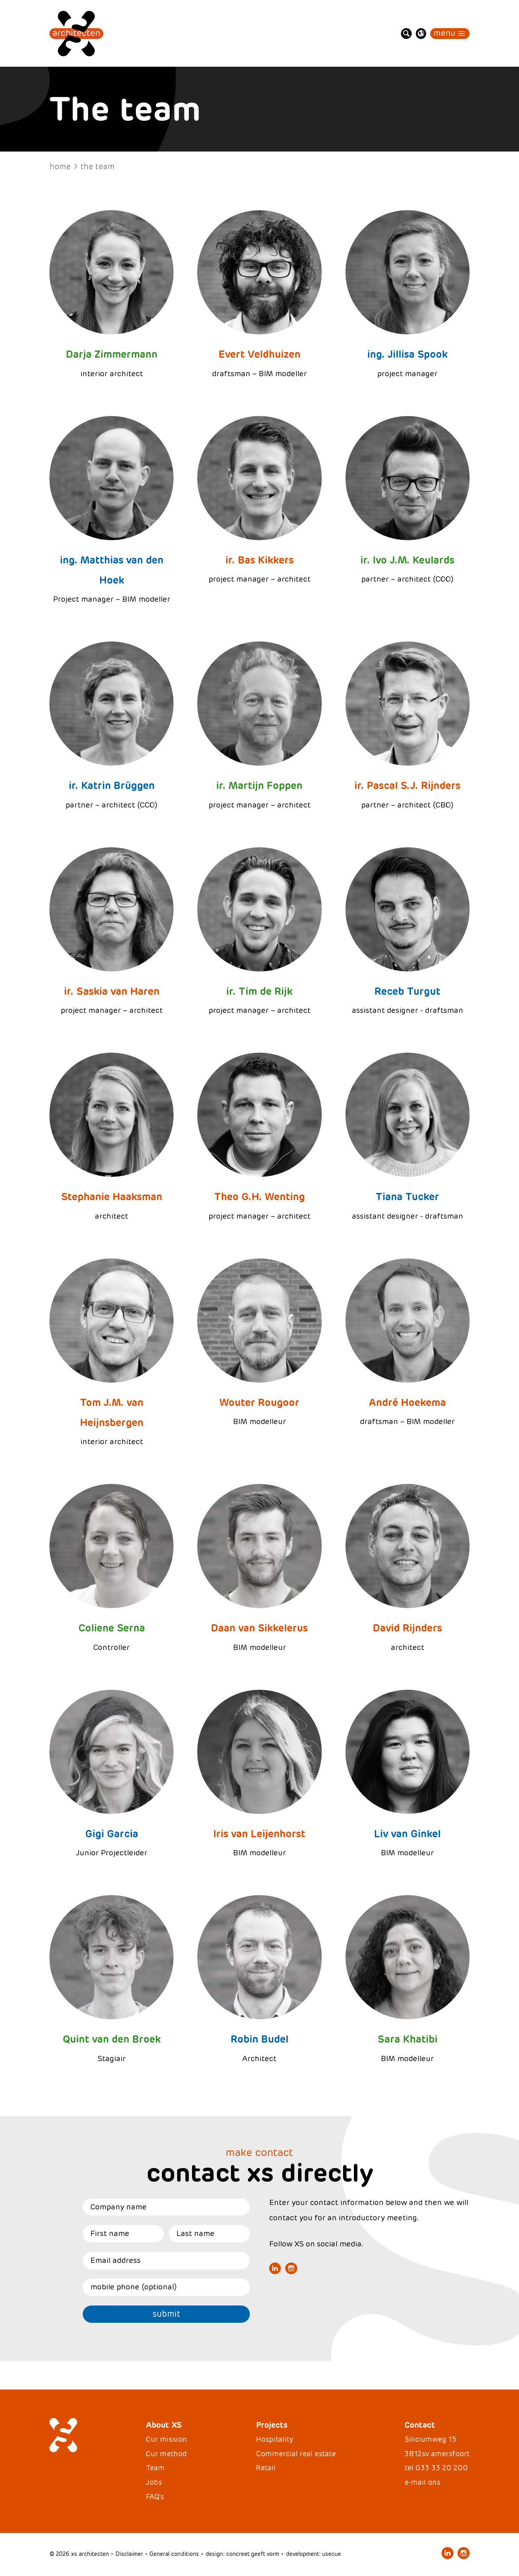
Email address (115, 2260)
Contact (420, 2425)
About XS (164, 2425)
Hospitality (274, 2439)
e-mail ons (422, 2482)
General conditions (174, 2554)
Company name (118, 2206)
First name (109, 2233)
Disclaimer (129, 2554)
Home (60, 167)
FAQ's (155, 2496)
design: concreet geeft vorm (242, 2554)
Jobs (154, 2482)
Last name (195, 2233)
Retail (266, 2467)
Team (155, 2467)
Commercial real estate (296, 2453)
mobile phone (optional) (133, 2286)
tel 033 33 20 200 (436, 2467)
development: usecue (313, 2554)
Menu (444, 33)
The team (97, 167)
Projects (272, 2425)
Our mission (166, 2439)
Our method (166, 2453)
